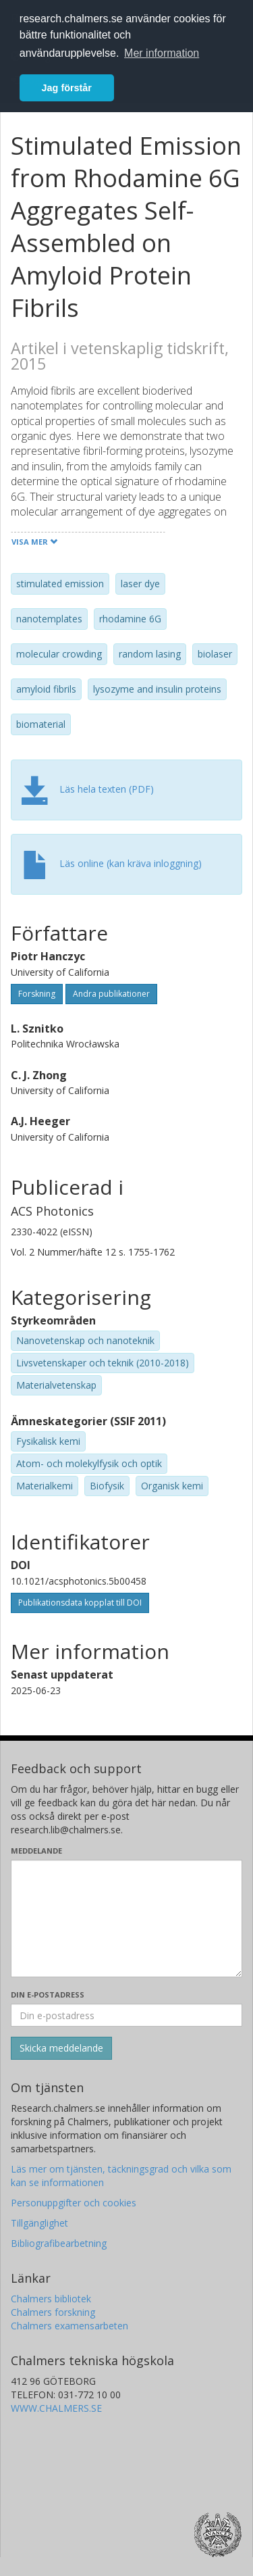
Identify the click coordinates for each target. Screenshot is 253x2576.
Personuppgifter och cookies (73, 2202)
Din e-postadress (47, 1994)
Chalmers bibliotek (51, 2298)
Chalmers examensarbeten (69, 2325)
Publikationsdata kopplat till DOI (80, 1602)
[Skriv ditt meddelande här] (126, 1918)
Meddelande (36, 1851)
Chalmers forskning (53, 2312)
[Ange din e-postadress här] (126, 2015)
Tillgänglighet (39, 2222)
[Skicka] (61, 2048)
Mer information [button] (161, 53)
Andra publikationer (111, 993)
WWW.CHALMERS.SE (56, 2408)
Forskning (36, 993)
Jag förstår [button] (67, 87)
